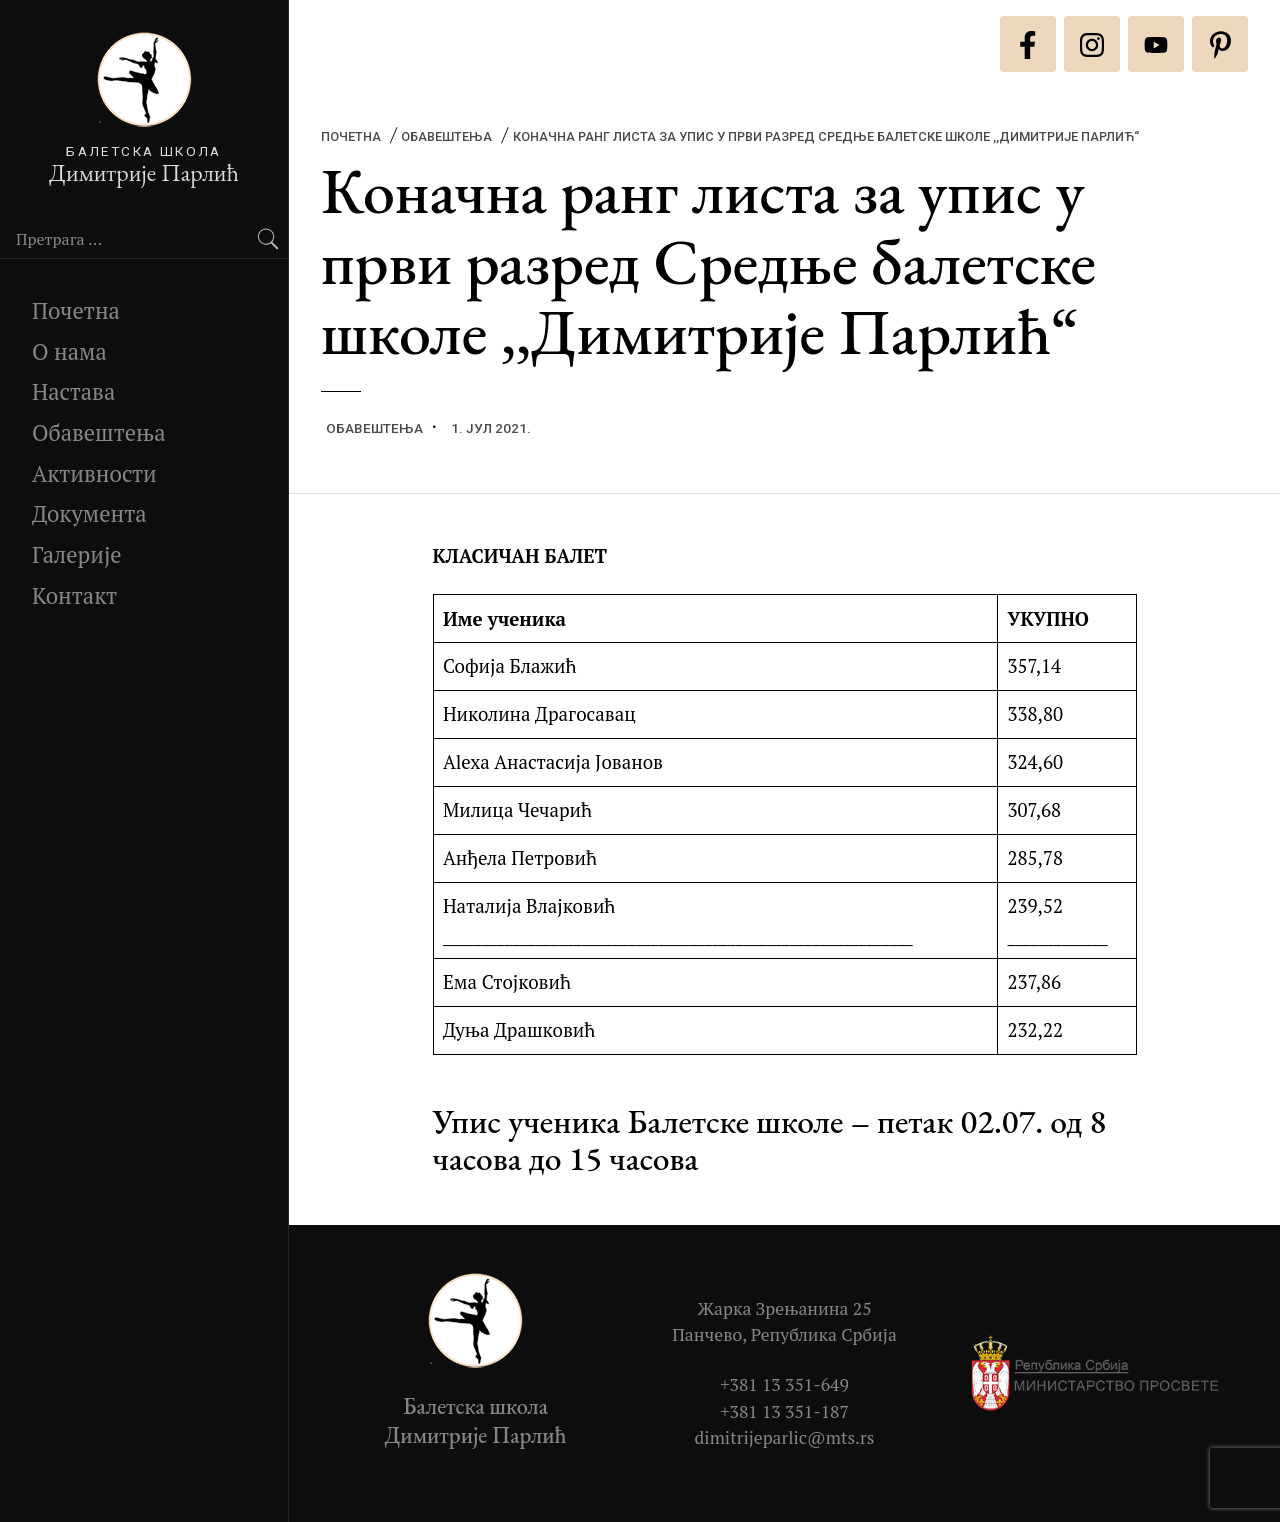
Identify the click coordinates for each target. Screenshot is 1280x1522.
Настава (73, 391)
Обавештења (99, 432)
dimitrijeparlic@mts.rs (785, 1437)
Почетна (76, 310)
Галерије (77, 554)
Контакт (74, 595)
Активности (94, 473)
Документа (89, 513)
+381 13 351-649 (784, 1384)
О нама (69, 351)
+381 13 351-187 (784, 1411)
